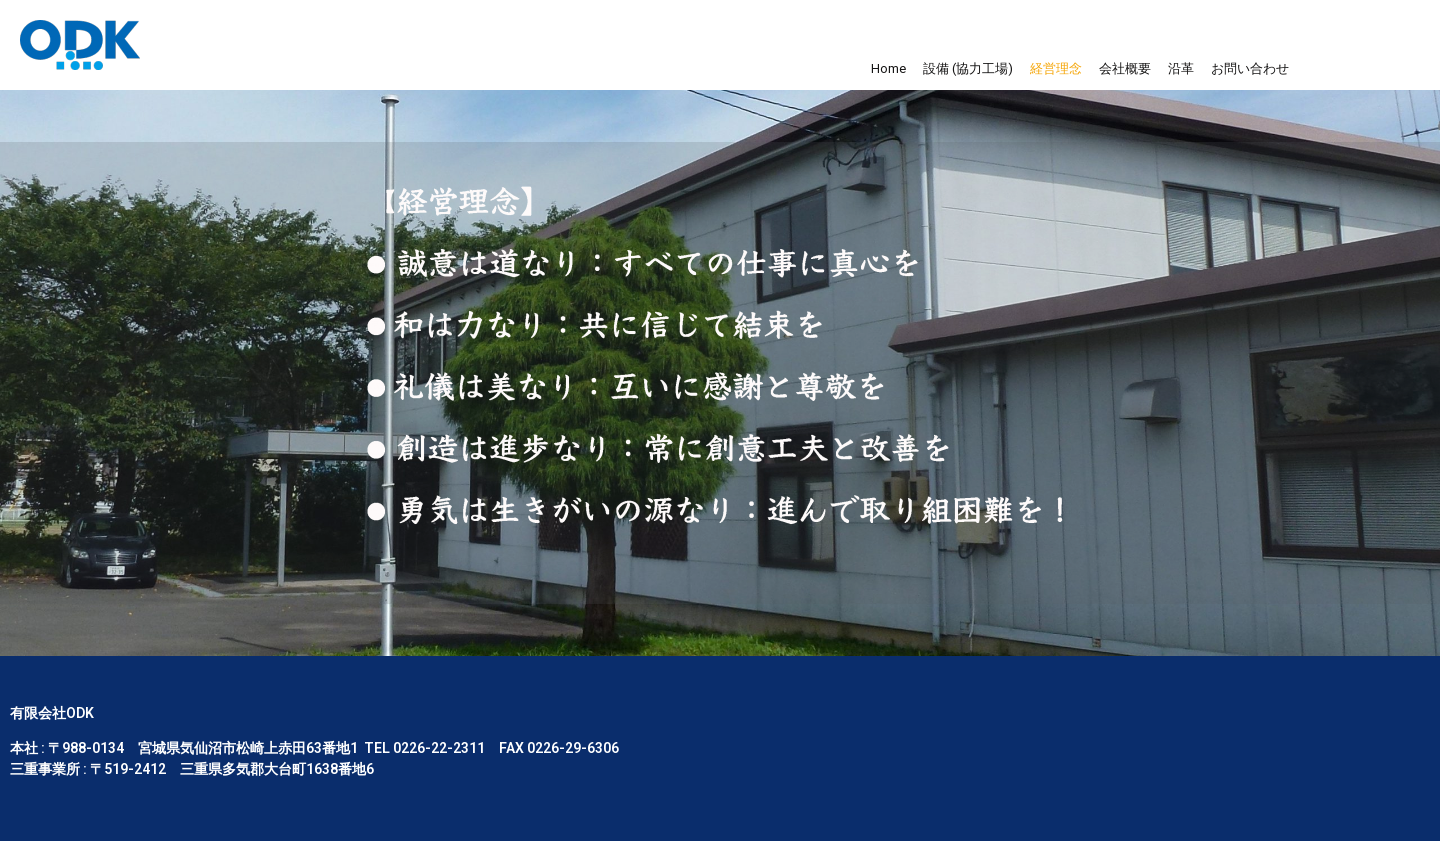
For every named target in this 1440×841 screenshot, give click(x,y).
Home (888, 68)
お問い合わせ (1250, 68)
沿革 (1181, 68)
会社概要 (1125, 68)
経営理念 (1056, 68)
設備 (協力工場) (968, 68)
